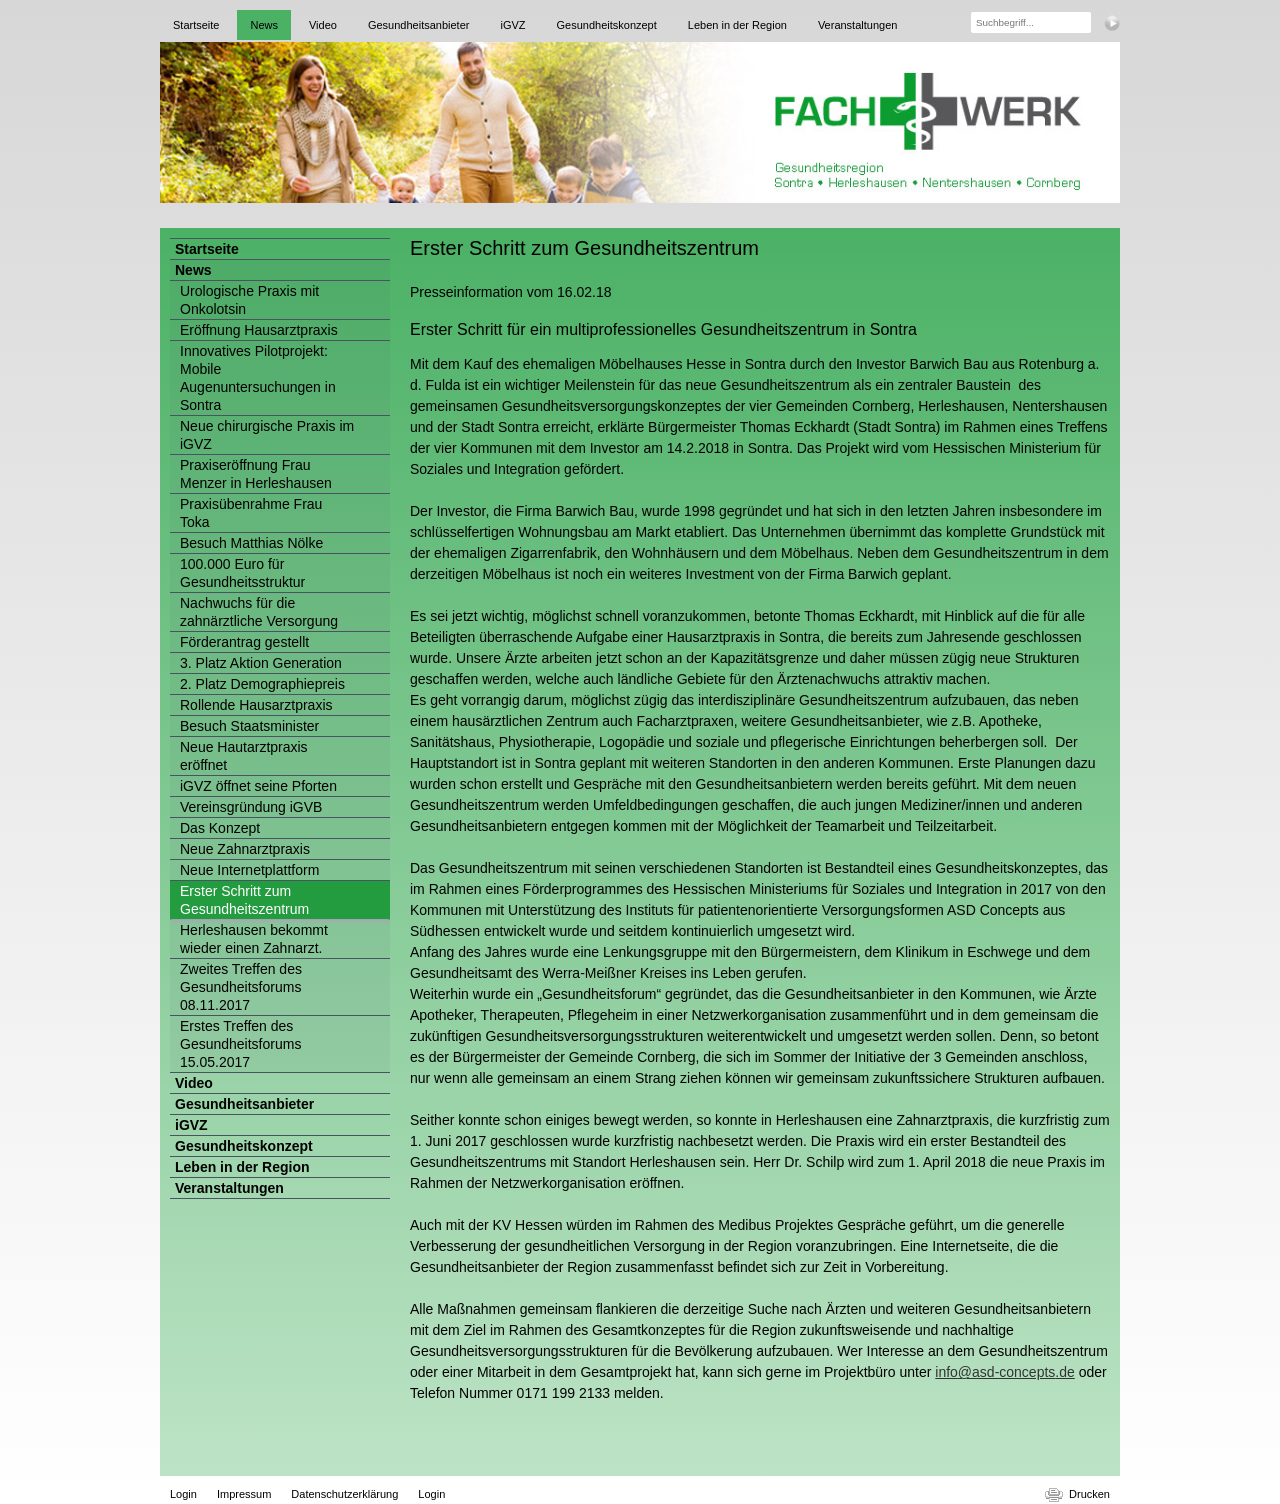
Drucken (1089, 1494)
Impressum (244, 1494)
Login (183, 1494)
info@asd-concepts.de (1005, 1372)
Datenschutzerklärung (344, 1494)
